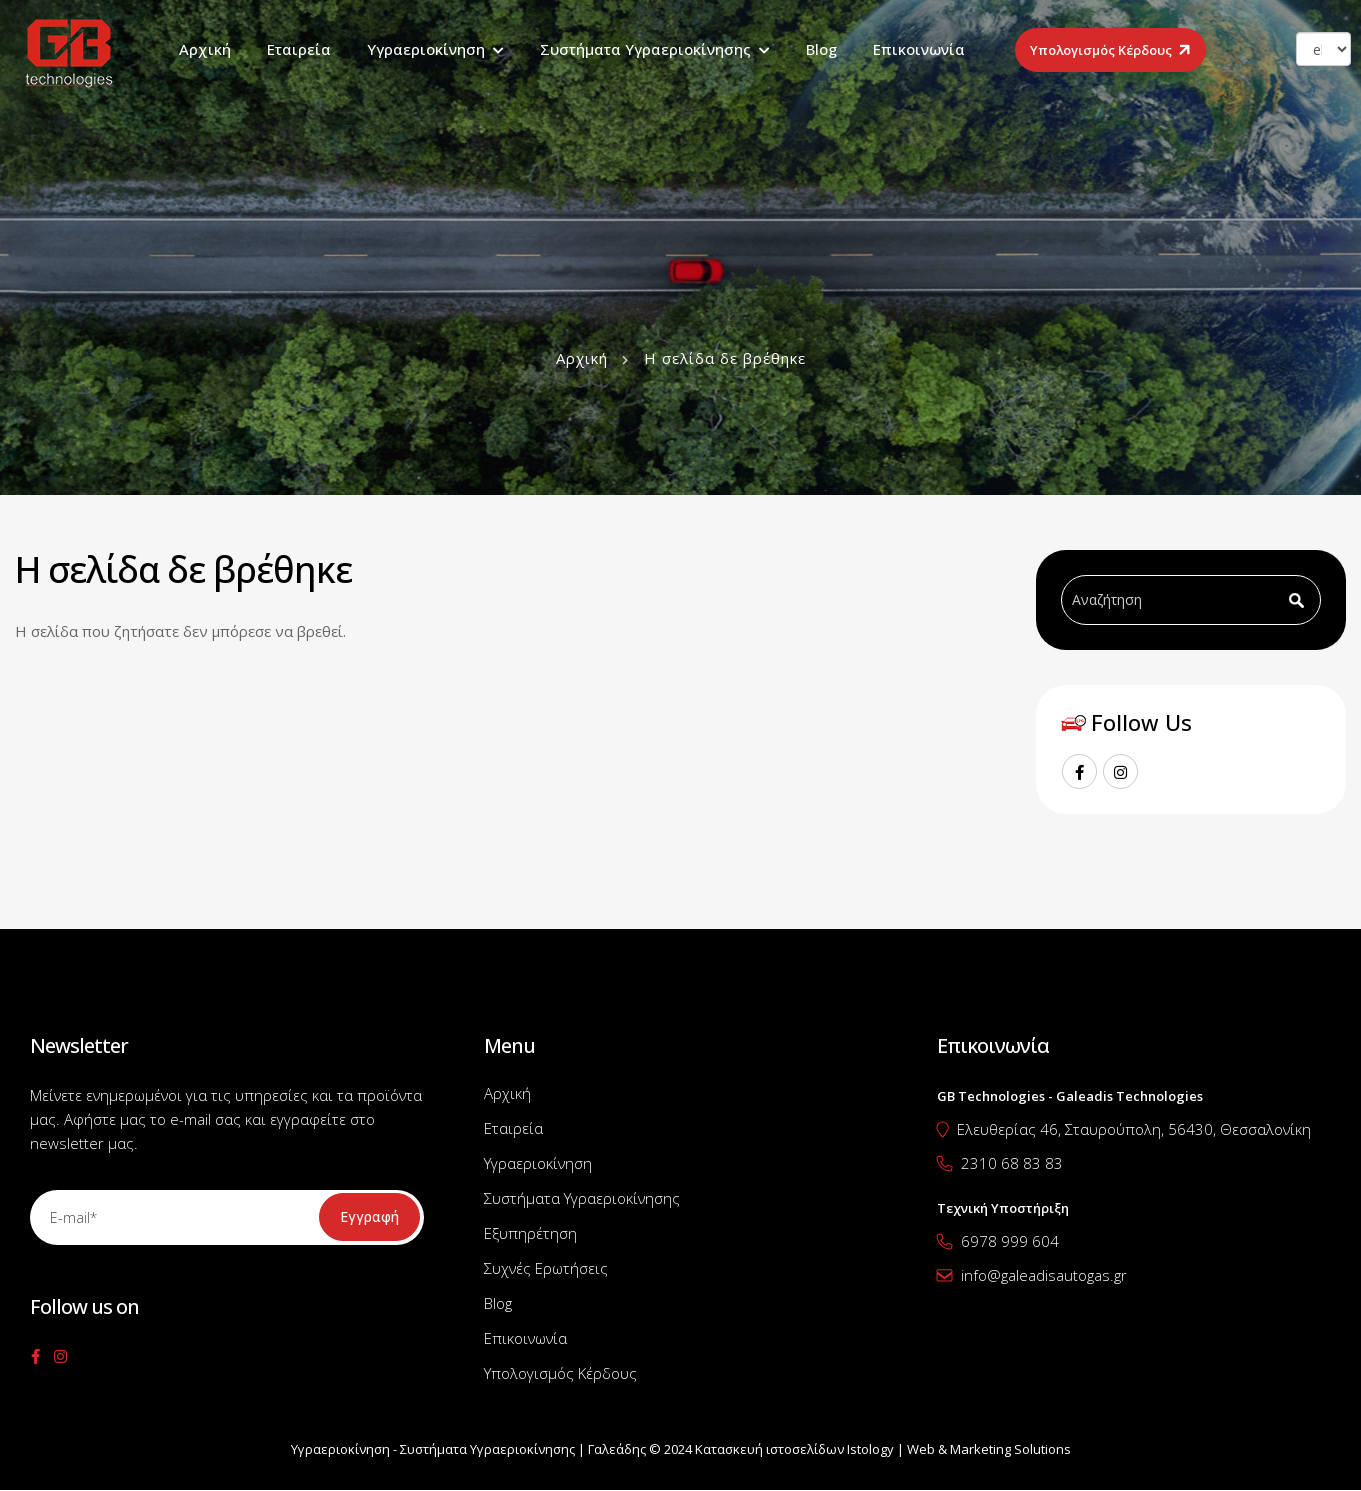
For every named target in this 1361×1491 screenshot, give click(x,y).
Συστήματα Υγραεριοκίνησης (645, 49)
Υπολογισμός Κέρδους (1101, 50)
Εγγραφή (369, 1216)
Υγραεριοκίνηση (426, 49)
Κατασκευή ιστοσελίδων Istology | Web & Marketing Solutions (883, 1449)
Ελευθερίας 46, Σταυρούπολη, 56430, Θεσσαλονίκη (1134, 1129)
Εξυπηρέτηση (530, 1233)
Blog (821, 49)
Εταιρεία (299, 49)
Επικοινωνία (919, 49)
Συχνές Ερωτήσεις (546, 1268)
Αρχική (205, 49)
